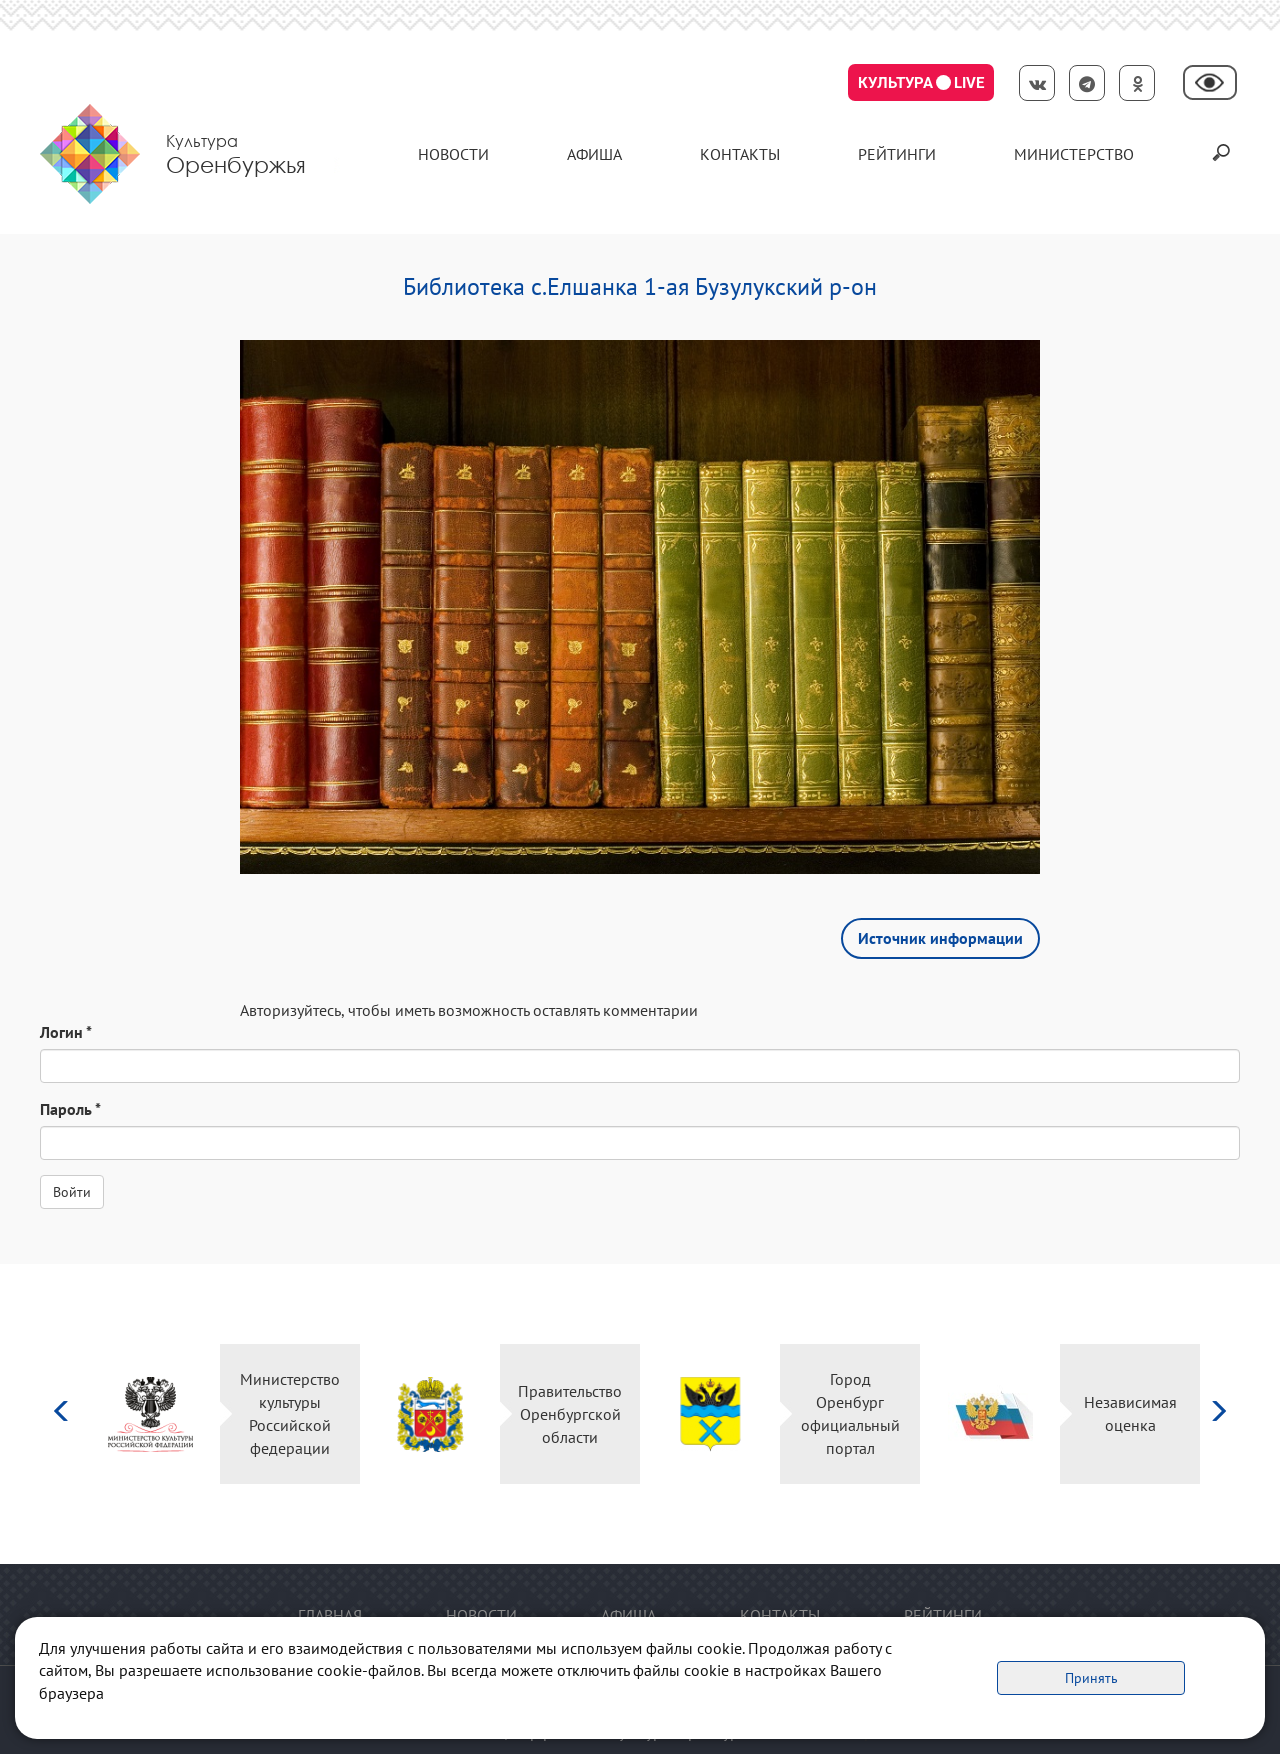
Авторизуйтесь (290, 1010)
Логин (66, 1032)
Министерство (1074, 154)
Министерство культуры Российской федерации (290, 1413)
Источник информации (940, 938)
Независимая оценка (1130, 1413)
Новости (453, 154)
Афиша (594, 154)
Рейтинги (897, 154)
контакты (740, 154)
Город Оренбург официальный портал (850, 1413)
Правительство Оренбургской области (570, 1414)
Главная (330, 1615)
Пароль (70, 1109)
